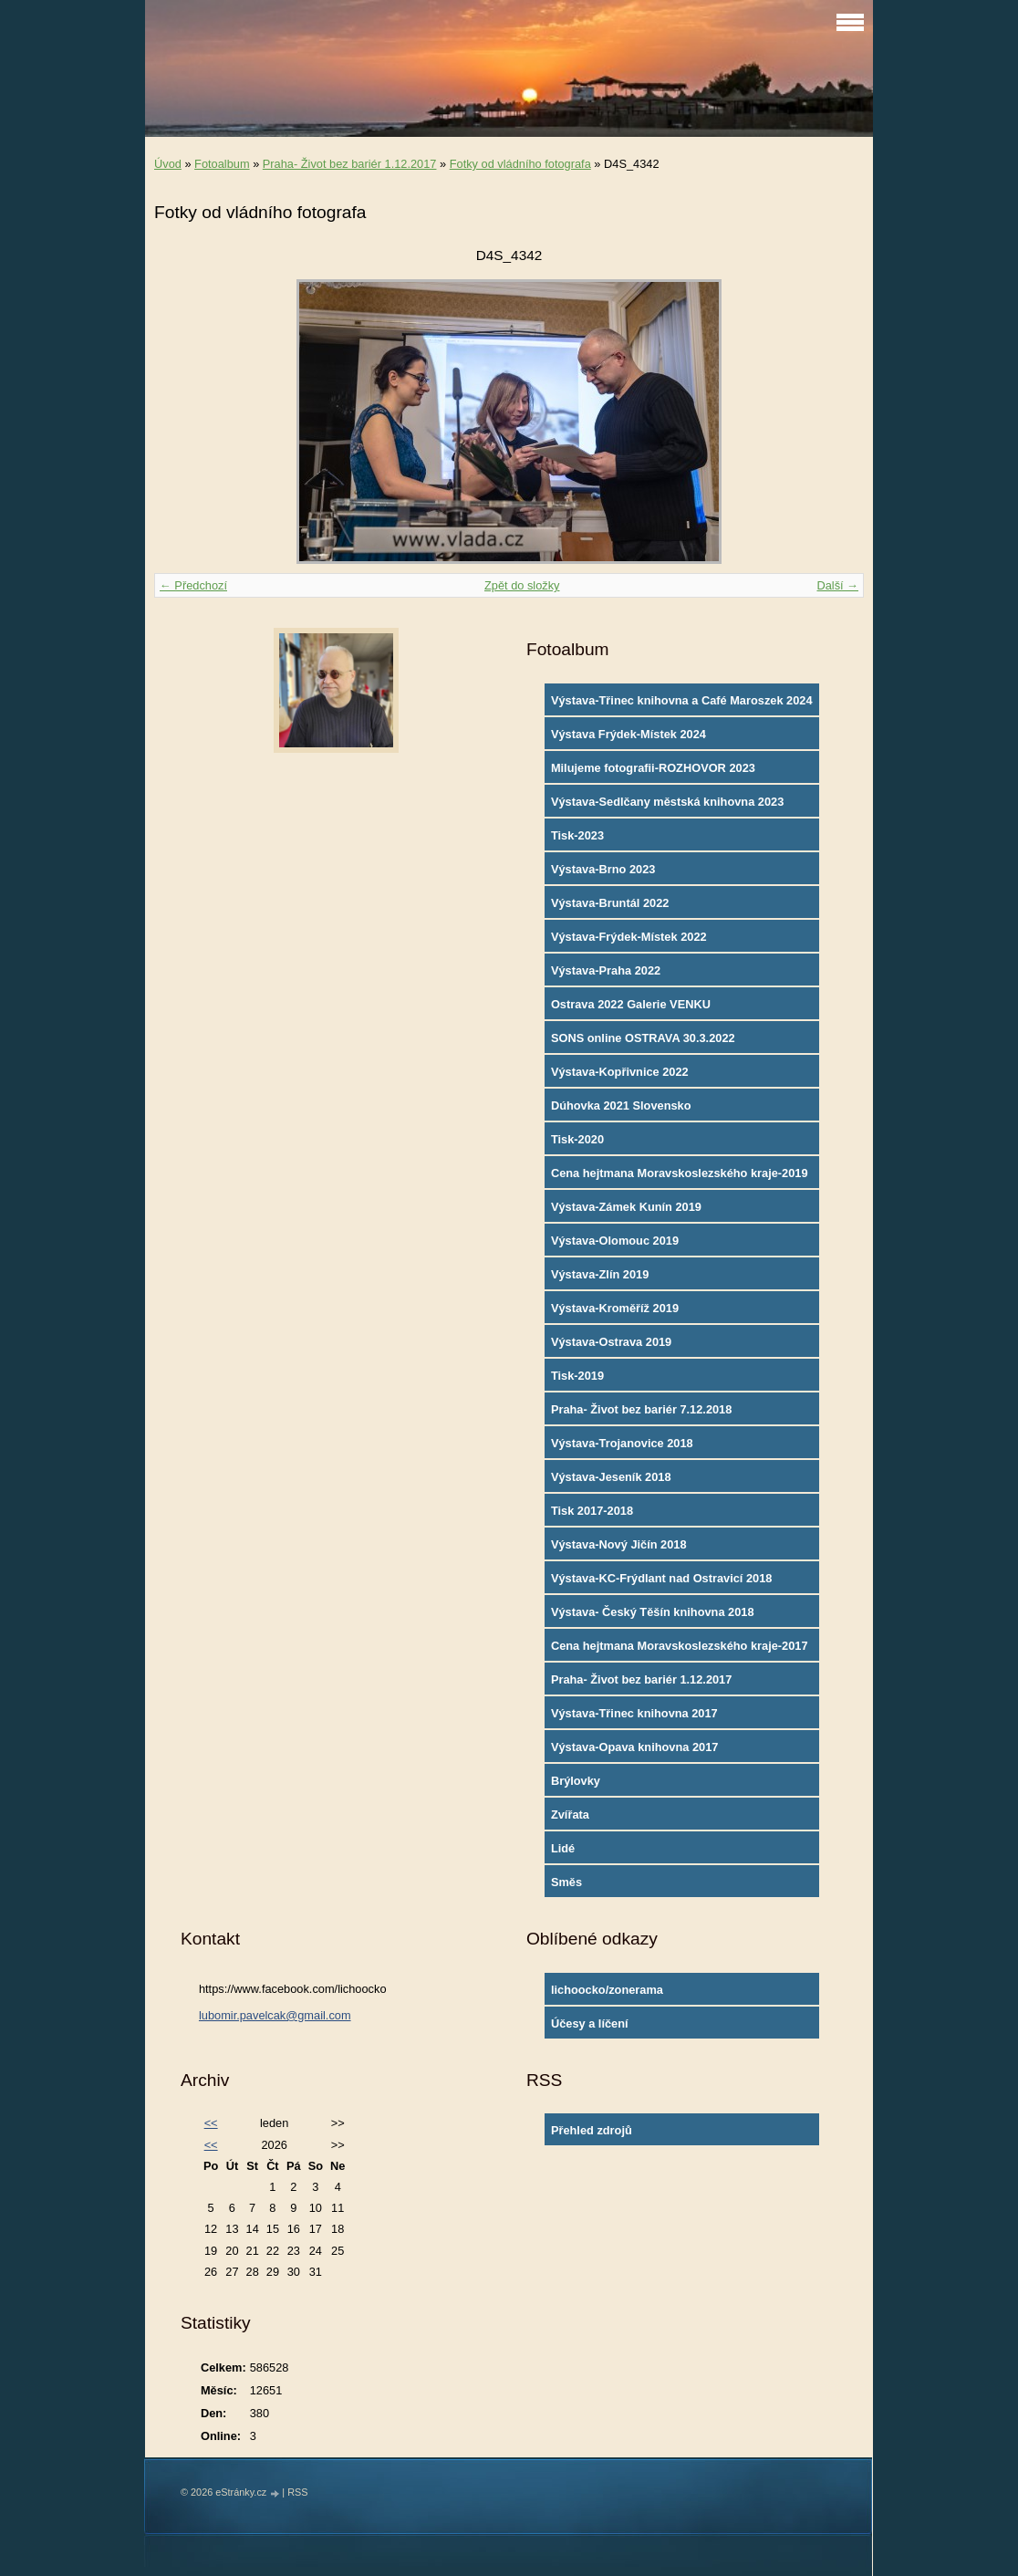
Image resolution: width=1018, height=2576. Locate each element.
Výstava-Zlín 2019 (600, 1274)
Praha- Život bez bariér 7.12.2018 (641, 1409)
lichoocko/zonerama (607, 1990)
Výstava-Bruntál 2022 (610, 903)
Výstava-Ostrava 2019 (611, 1342)
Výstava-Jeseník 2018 (611, 1477)
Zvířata (570, 1814)
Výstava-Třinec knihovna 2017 (634, 1713)
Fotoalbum (221, 164)
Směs (566, 1882)
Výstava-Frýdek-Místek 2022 (629, 937)
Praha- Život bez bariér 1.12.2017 (350, 164)
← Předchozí (193, 585)
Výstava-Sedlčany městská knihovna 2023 (667, 801)
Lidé (563, 1848)
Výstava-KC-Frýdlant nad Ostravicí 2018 (662, 1578)
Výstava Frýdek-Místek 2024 (628, 734)
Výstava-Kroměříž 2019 (615, 1308)
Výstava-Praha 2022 (605, 970)
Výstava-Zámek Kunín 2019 (626, 1207)
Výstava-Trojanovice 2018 (622, 1443)
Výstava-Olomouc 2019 (615, 1240)
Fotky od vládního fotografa (520, 164)
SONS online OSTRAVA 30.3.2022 (643, 1038)
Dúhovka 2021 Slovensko (621, 1105)
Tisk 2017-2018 (592, 1510)
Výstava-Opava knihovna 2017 (635, 1747)
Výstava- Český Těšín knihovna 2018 (652, 1612)
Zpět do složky (522, 585)
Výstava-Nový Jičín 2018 (619, 1544)
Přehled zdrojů (591, 2130)
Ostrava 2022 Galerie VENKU (631, 1004)
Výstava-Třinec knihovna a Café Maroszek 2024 (682, 700)
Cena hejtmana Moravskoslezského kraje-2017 (679, 1646)
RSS (297, 2492)
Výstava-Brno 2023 (603, 869)
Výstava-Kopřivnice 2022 (620, 1072)
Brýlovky (575, 1781)
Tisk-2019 (577, 1375)
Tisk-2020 (577, 1139)
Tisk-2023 (577, 835)
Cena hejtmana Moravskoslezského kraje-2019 (679, 1173)
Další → (837, 585)
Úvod (168, 164)
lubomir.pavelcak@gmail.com (275, 2015)
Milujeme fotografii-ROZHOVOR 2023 (653, 768)
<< (211, 2123)
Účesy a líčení (589, 2023)
